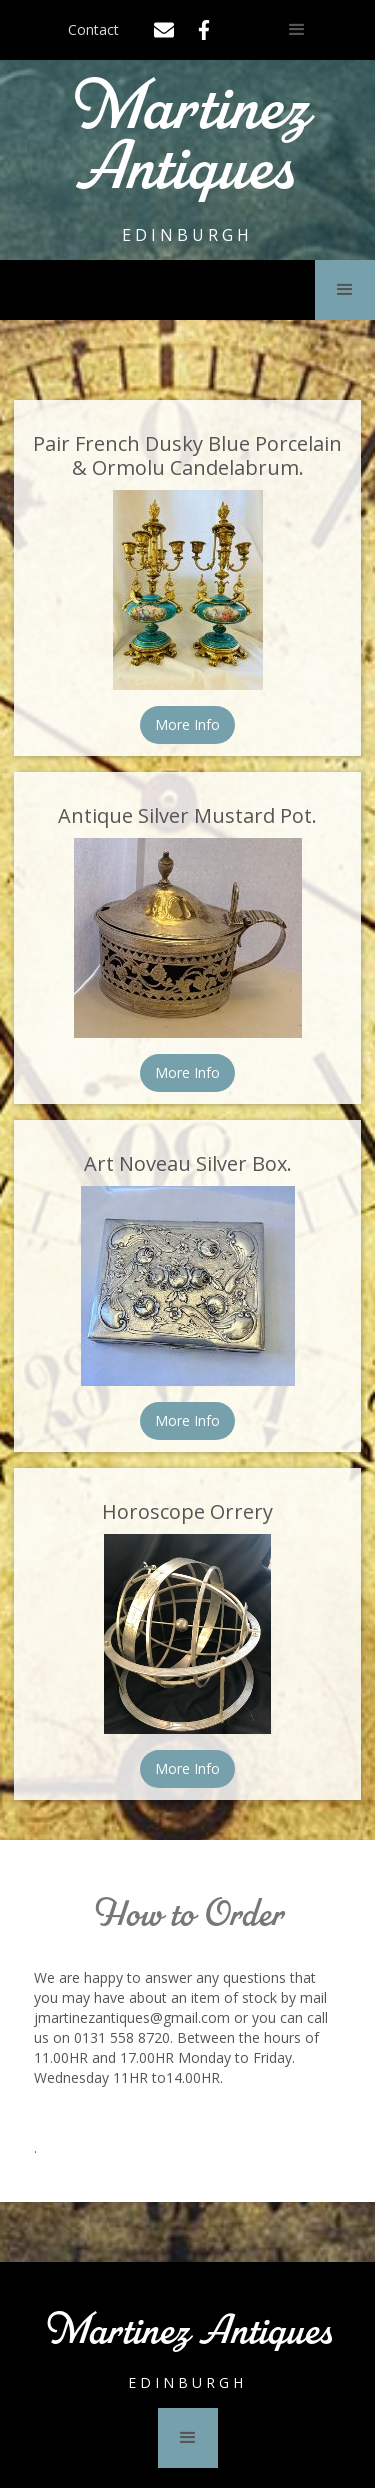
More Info (187, 724)
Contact (93, 29)
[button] (297, 30)
